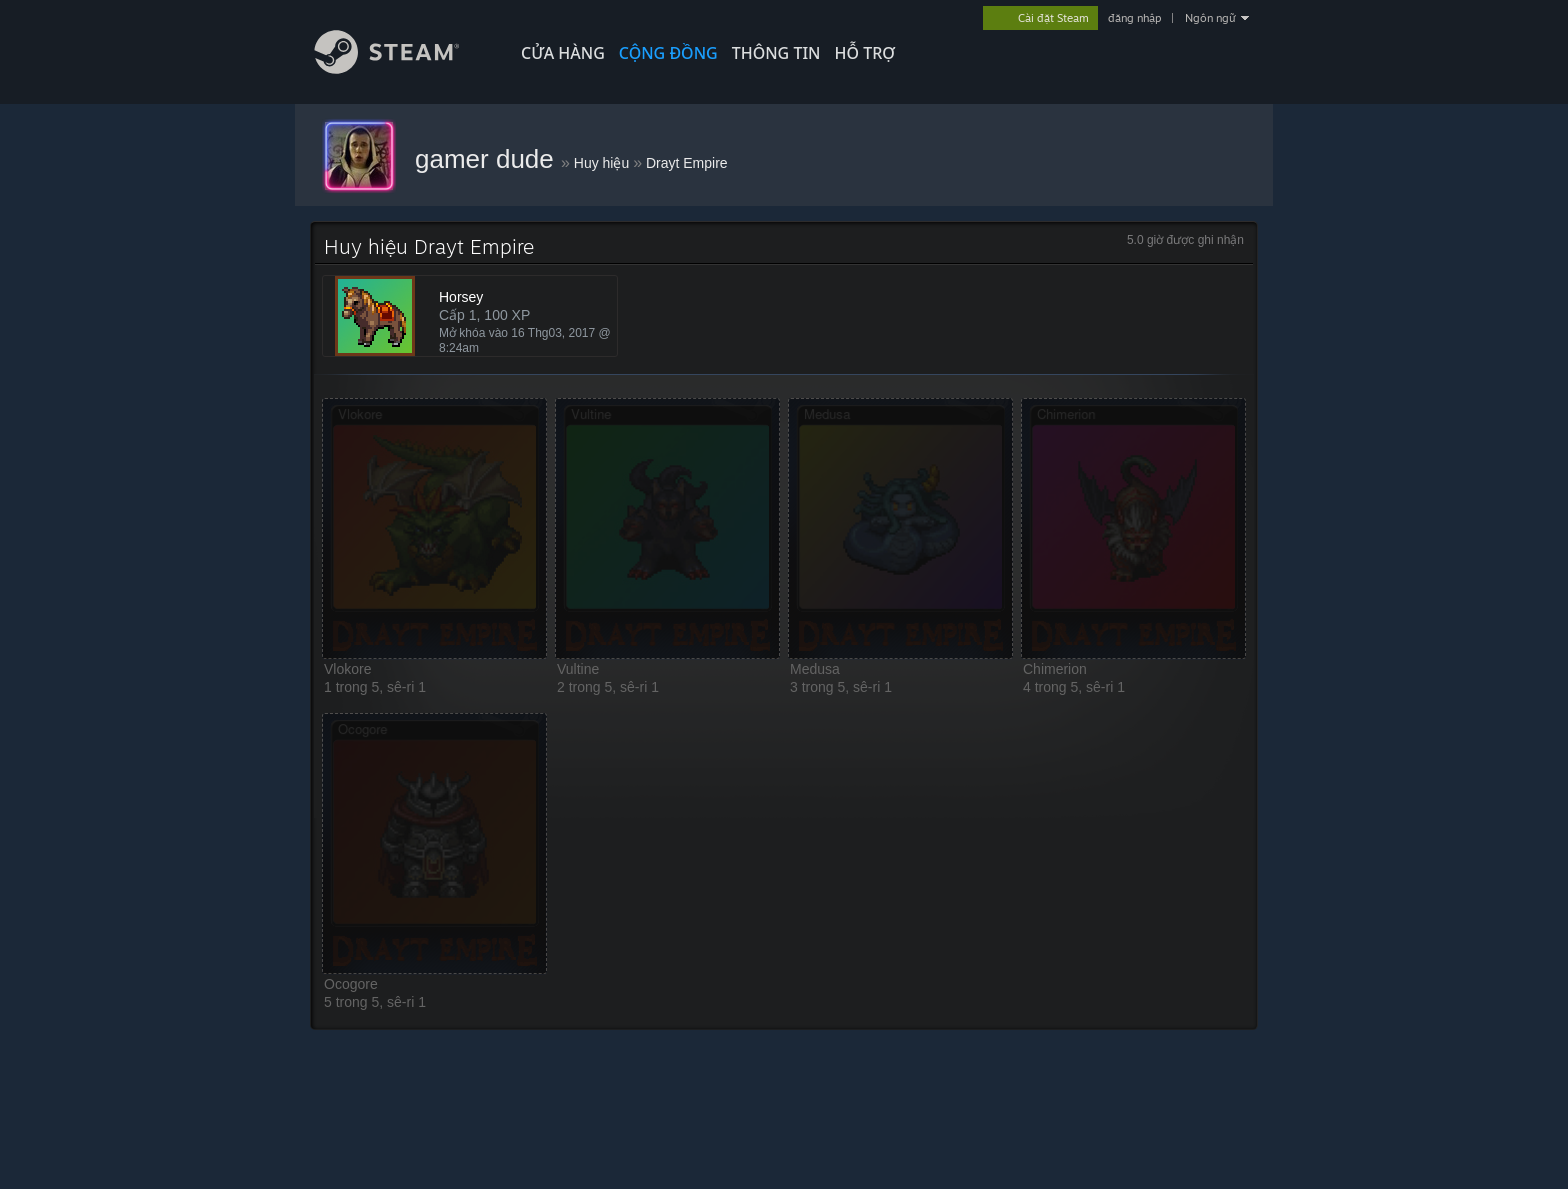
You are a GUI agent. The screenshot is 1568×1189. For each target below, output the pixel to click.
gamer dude (488, 159)
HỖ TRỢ (864, 53)
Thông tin (776, 53)
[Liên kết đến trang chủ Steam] (402, 68)
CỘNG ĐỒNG (668, 53)
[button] (434, 528)
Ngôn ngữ (1210, 18)
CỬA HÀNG (563, 53)
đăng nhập (1134, 18)
